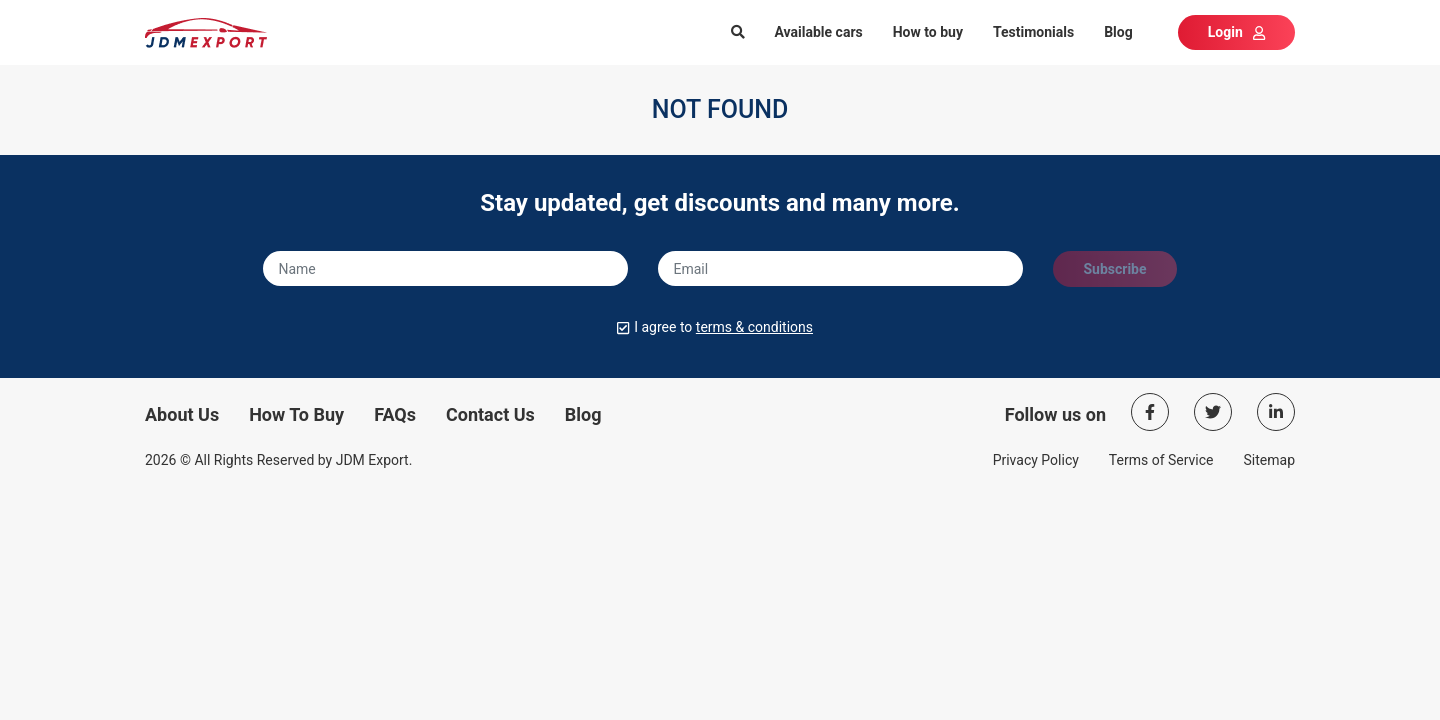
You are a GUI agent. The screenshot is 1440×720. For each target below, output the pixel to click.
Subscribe (1114, 269)
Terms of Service (1161, 460)
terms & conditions (754, 327)
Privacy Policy (1036, 460)
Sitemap (1269, 460)
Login (1236, 32)
